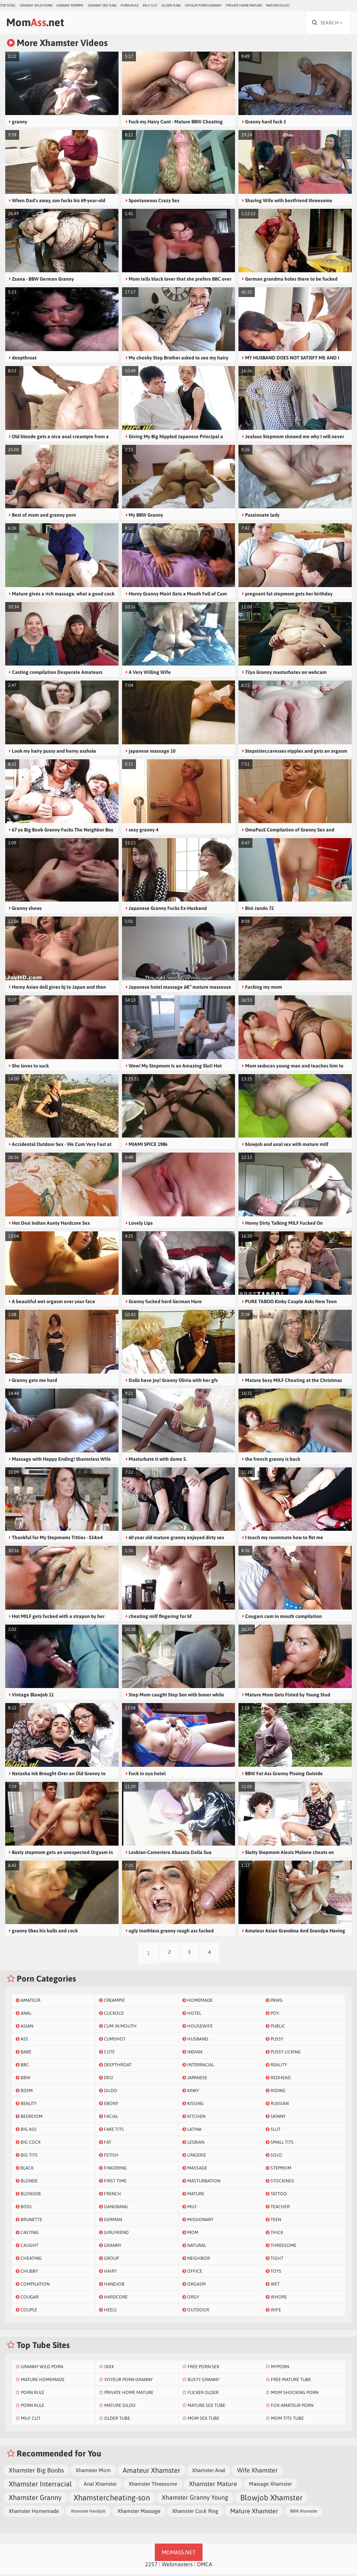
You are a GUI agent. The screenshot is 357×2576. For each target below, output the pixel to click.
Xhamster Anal (208, 2472)
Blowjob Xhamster (271, 2499)
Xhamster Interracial (40, 2486)
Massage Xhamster (270, 2485)
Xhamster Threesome (153, 2485)
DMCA (204, 2566)
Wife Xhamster (257, 2472)
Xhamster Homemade (34, 2513)
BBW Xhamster (303, 2512)
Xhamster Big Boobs (36, 2472)
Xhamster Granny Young (195, 2499)
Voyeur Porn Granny (203, 5)
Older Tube (171, 5)
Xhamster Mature (213, 2485)
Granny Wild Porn (36, 5)
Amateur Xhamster (151, 2472)
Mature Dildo (277, 5)
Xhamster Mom (93, 2472)
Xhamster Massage (138, 2513)
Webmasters (177, 2566)
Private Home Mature (244, 5)
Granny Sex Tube (102, 5)
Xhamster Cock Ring (195, 2513)
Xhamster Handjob (88, 2512)
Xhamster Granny (35, 2499)
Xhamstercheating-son (112, 2499)
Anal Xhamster (100, 2485)
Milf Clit (150, 5)
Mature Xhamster (254, 2512)
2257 (151, 2566)
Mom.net (38, 23)
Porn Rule (129, 5)
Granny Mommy (70, 5)
